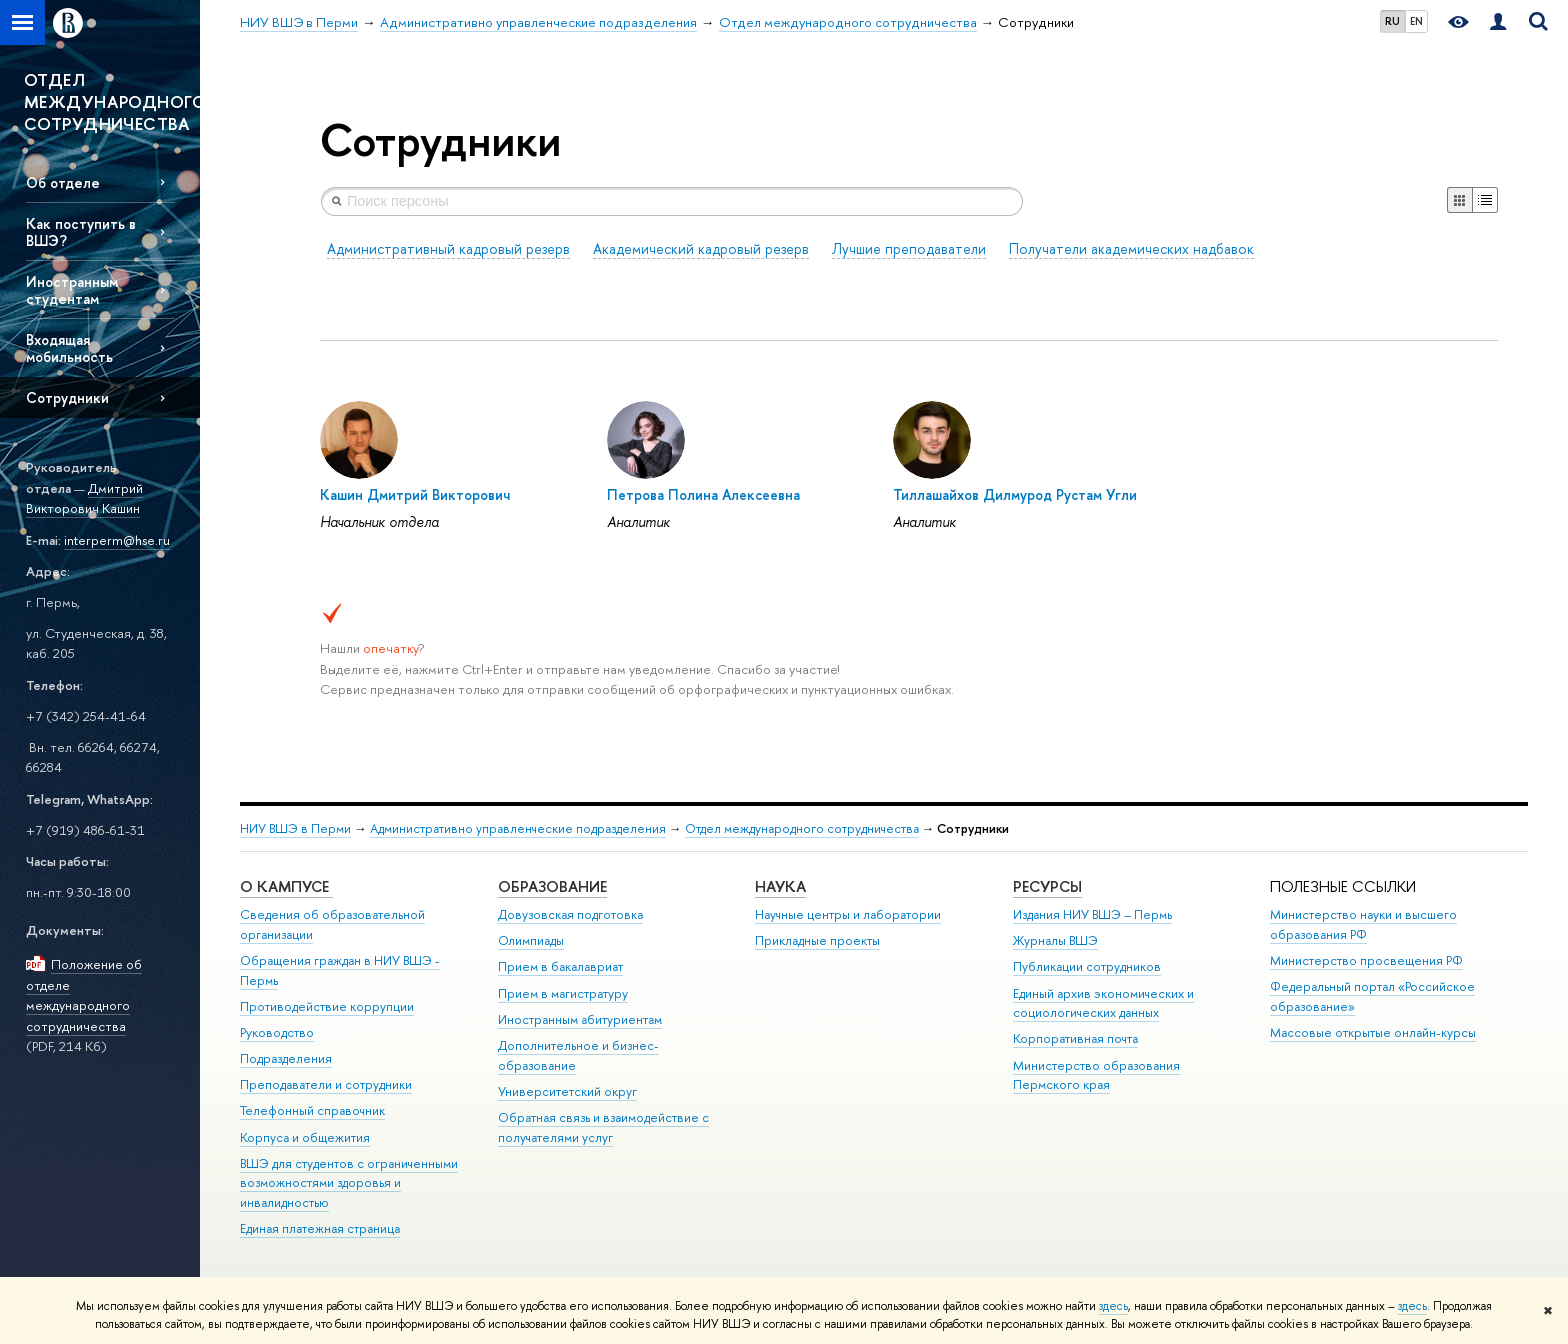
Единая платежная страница (320, 1228)
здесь (1113, 1306)
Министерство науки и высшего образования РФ (1363, 924)
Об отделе (63, 182)
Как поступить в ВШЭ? (81, 232)
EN (1416, 21)
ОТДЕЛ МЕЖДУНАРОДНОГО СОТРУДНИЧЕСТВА (112, 101)
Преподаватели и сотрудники (326, 1084)
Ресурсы (1047, 886)
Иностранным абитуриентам (580, 1019)
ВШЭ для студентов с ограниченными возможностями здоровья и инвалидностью (349, 1183)
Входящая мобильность (69, 348)
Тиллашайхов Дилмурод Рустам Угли (1015, 494)
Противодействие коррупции (327, 1006)
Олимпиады (531, 940)
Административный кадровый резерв (448, 248)
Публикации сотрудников (1087, 966)
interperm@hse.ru (117, 540)
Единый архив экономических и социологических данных (1103, 1003)
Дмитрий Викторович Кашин (84, 498)
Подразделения (286, 1058)
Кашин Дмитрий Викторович (415, 494)
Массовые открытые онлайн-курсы (1373, 1032)
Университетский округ (567, 1091)
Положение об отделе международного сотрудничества (84, 995)
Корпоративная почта (1075, 1038)
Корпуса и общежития (305, 1137)
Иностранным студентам (72, 290)
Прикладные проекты (817, 940)
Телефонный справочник (312, 1110)
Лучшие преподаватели (909, 248)
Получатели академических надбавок (1131, 248)
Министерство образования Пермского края (1096, 1075)
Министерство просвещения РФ (1366, 960)
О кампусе (286, 886)
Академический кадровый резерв (701, 248)
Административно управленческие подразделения (518, 828)
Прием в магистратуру (563, 993)
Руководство (277, 1032)
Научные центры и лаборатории (848, 914)
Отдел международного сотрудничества (802, 828)
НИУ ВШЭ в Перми (295, 828)
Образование (552, 886)
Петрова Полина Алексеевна (703, 494)
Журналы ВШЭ (1055, 940)
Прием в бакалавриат (560, 966)
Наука (780, 886)
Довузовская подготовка (570, 914)
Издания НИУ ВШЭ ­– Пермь (1092, 914)
